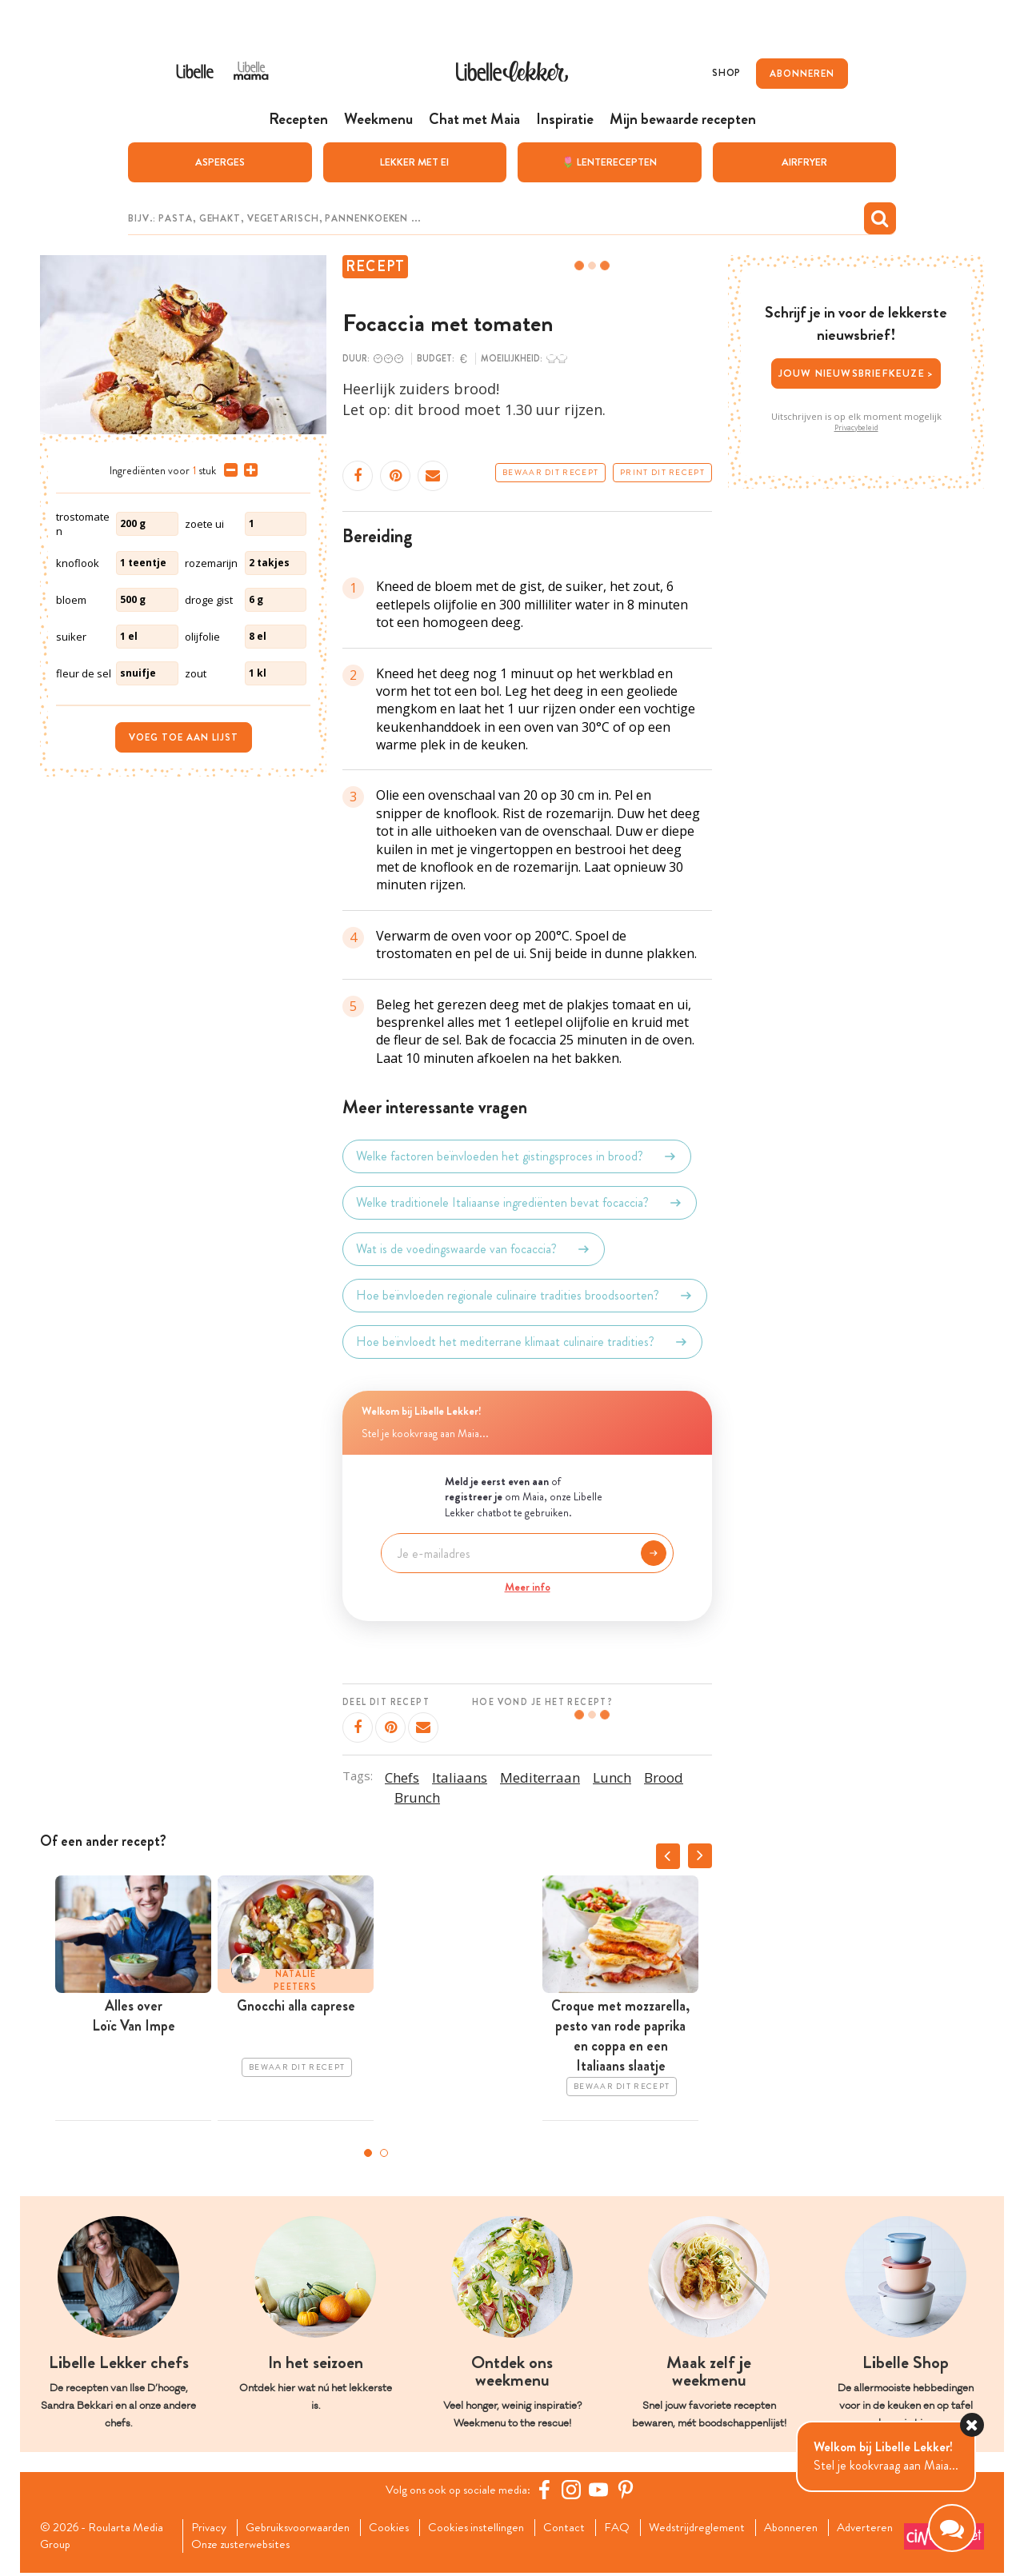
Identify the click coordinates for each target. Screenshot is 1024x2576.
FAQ (637, 2529)
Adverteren (224, 2546)
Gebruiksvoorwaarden (305, 2529)
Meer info (527, 1588)
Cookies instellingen (491, 2529)
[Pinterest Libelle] (629, 2490)
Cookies (400, 2529)
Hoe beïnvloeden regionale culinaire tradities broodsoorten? (525, 1296)
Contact (583, 2529)
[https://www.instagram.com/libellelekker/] (575, 2490)
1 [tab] (368, 2153)
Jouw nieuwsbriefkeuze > (856, 373)
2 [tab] (384, 2153)
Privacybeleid (856, 428)
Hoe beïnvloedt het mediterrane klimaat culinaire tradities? (522, 1342)
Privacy (212, 2529)
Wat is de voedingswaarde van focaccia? (473, 1250)
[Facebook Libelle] (548, 2490)
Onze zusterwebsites (326, 2546)
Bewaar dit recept (550, 472)
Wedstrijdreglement (720, 2529)
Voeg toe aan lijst (183, 737)
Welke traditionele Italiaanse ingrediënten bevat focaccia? (519, 1203)
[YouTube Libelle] (602, 2490)
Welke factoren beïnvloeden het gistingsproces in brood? (517, 1157)
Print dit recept (662, 472)
